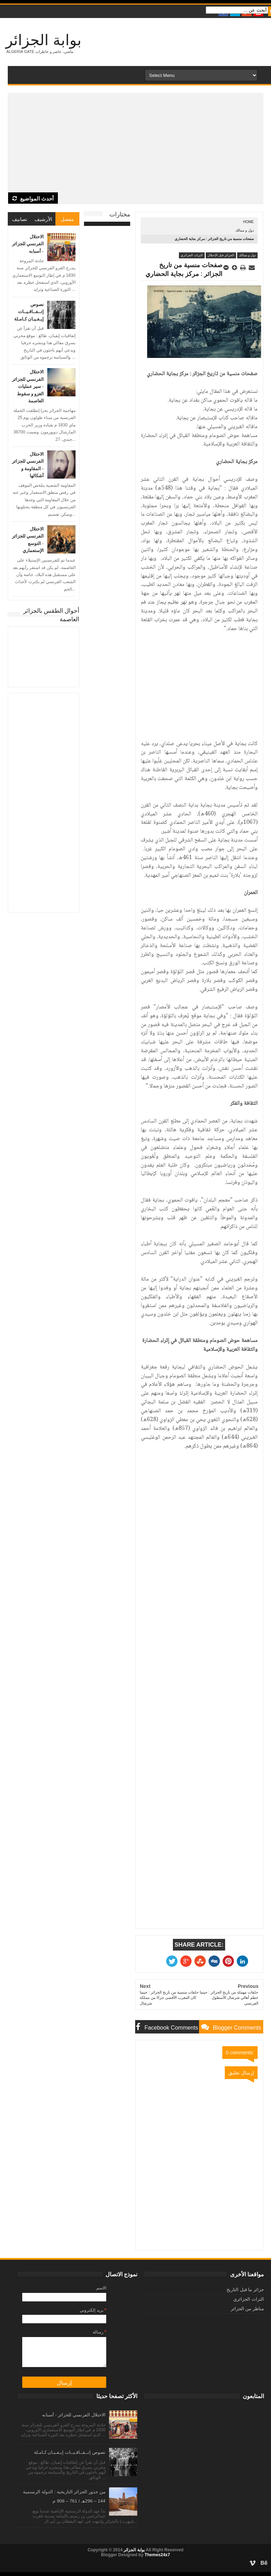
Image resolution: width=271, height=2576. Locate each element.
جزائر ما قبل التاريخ (245, 2289)
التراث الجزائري (192, 255)
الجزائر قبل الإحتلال (220, 255)
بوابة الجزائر (44, 40)
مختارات (119, 213)
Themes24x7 (157, 2554)
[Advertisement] (135, 143)
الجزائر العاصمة (44, 656)
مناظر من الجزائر (247, 2308)
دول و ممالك (244, 230)
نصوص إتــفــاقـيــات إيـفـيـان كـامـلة (29, 311)
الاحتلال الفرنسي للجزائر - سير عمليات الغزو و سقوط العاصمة (28, 386)
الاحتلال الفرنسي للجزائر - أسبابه (28, 243)
